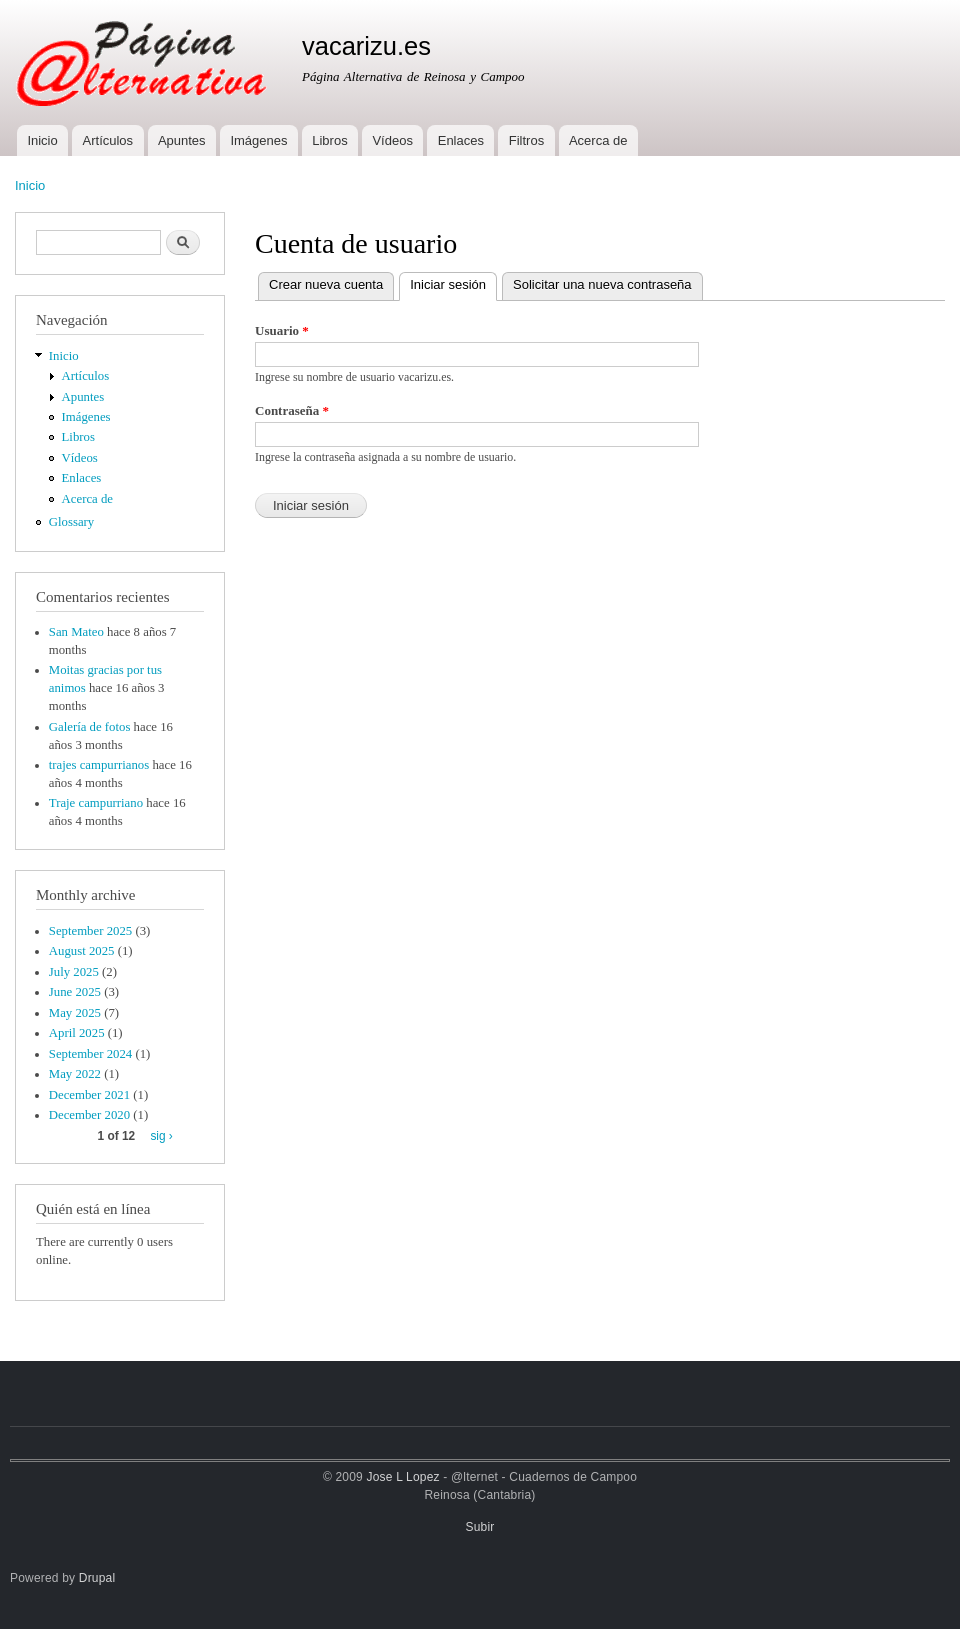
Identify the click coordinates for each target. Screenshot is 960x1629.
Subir (480, 1527)
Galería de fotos (90, 727)
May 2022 (75, 1074)
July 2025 (74, 972)
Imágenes (258, 140)
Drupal (97, 1578)
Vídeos (392, 140)
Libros (329, 140)
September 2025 (90, 931)
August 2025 (82, 951)
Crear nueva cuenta (326, 284)
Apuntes (182, 140)
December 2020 (89, 1115)
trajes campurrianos (99, 765)
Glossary (71, 522)
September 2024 (90, 1054)
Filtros (526, 140)
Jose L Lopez (403, 1477)
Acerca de (598, 140)
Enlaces (461, 140)
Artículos (108, 140)
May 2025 (75, 1013)
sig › (161, 1136)
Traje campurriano (96, 803)
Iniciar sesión (453, 282)
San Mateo (76, 632)
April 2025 (77, 1033)
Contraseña (292, 410)
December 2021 (89, 1095)
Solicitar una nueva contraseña (602, 284)
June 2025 (75, 992)
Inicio (42, 140)
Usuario (282, 330)
